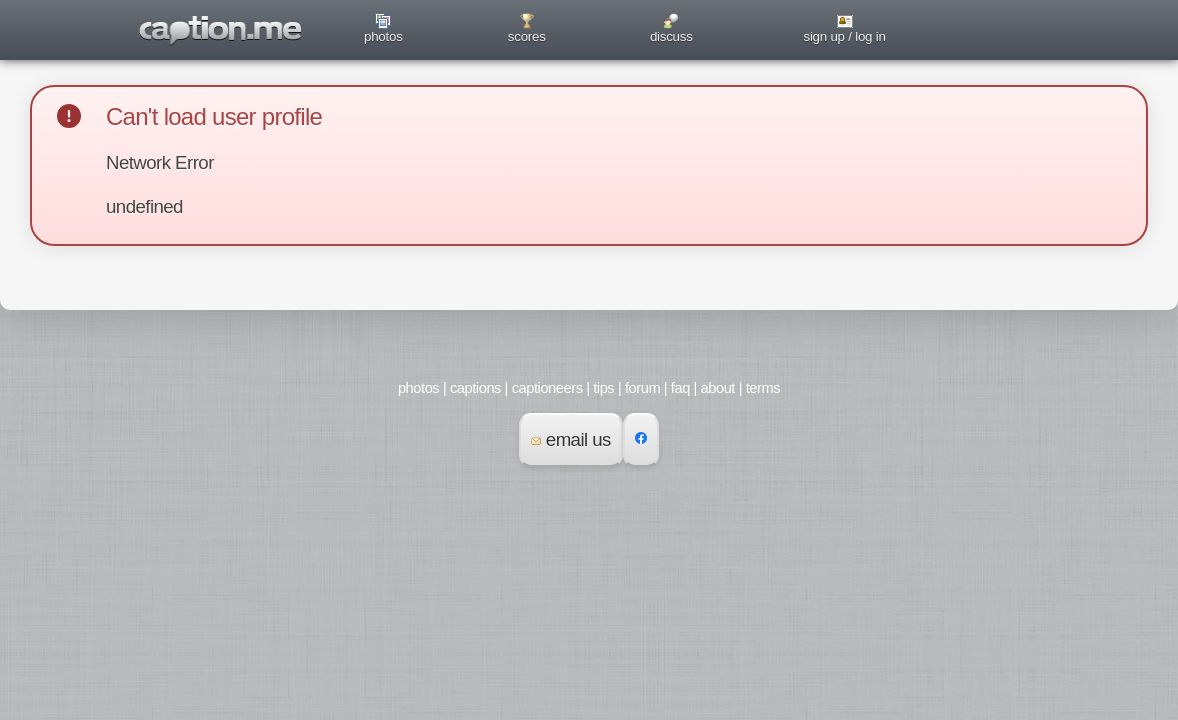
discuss (671, 36)
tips (603, 388)
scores (527, 36)
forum (642, 388)
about (718, 388)
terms (763, 388)
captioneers (547, 388)
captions (475, 388)
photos (383, 36)
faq (680, 388)
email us (571, 439)
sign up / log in (844, 36)
